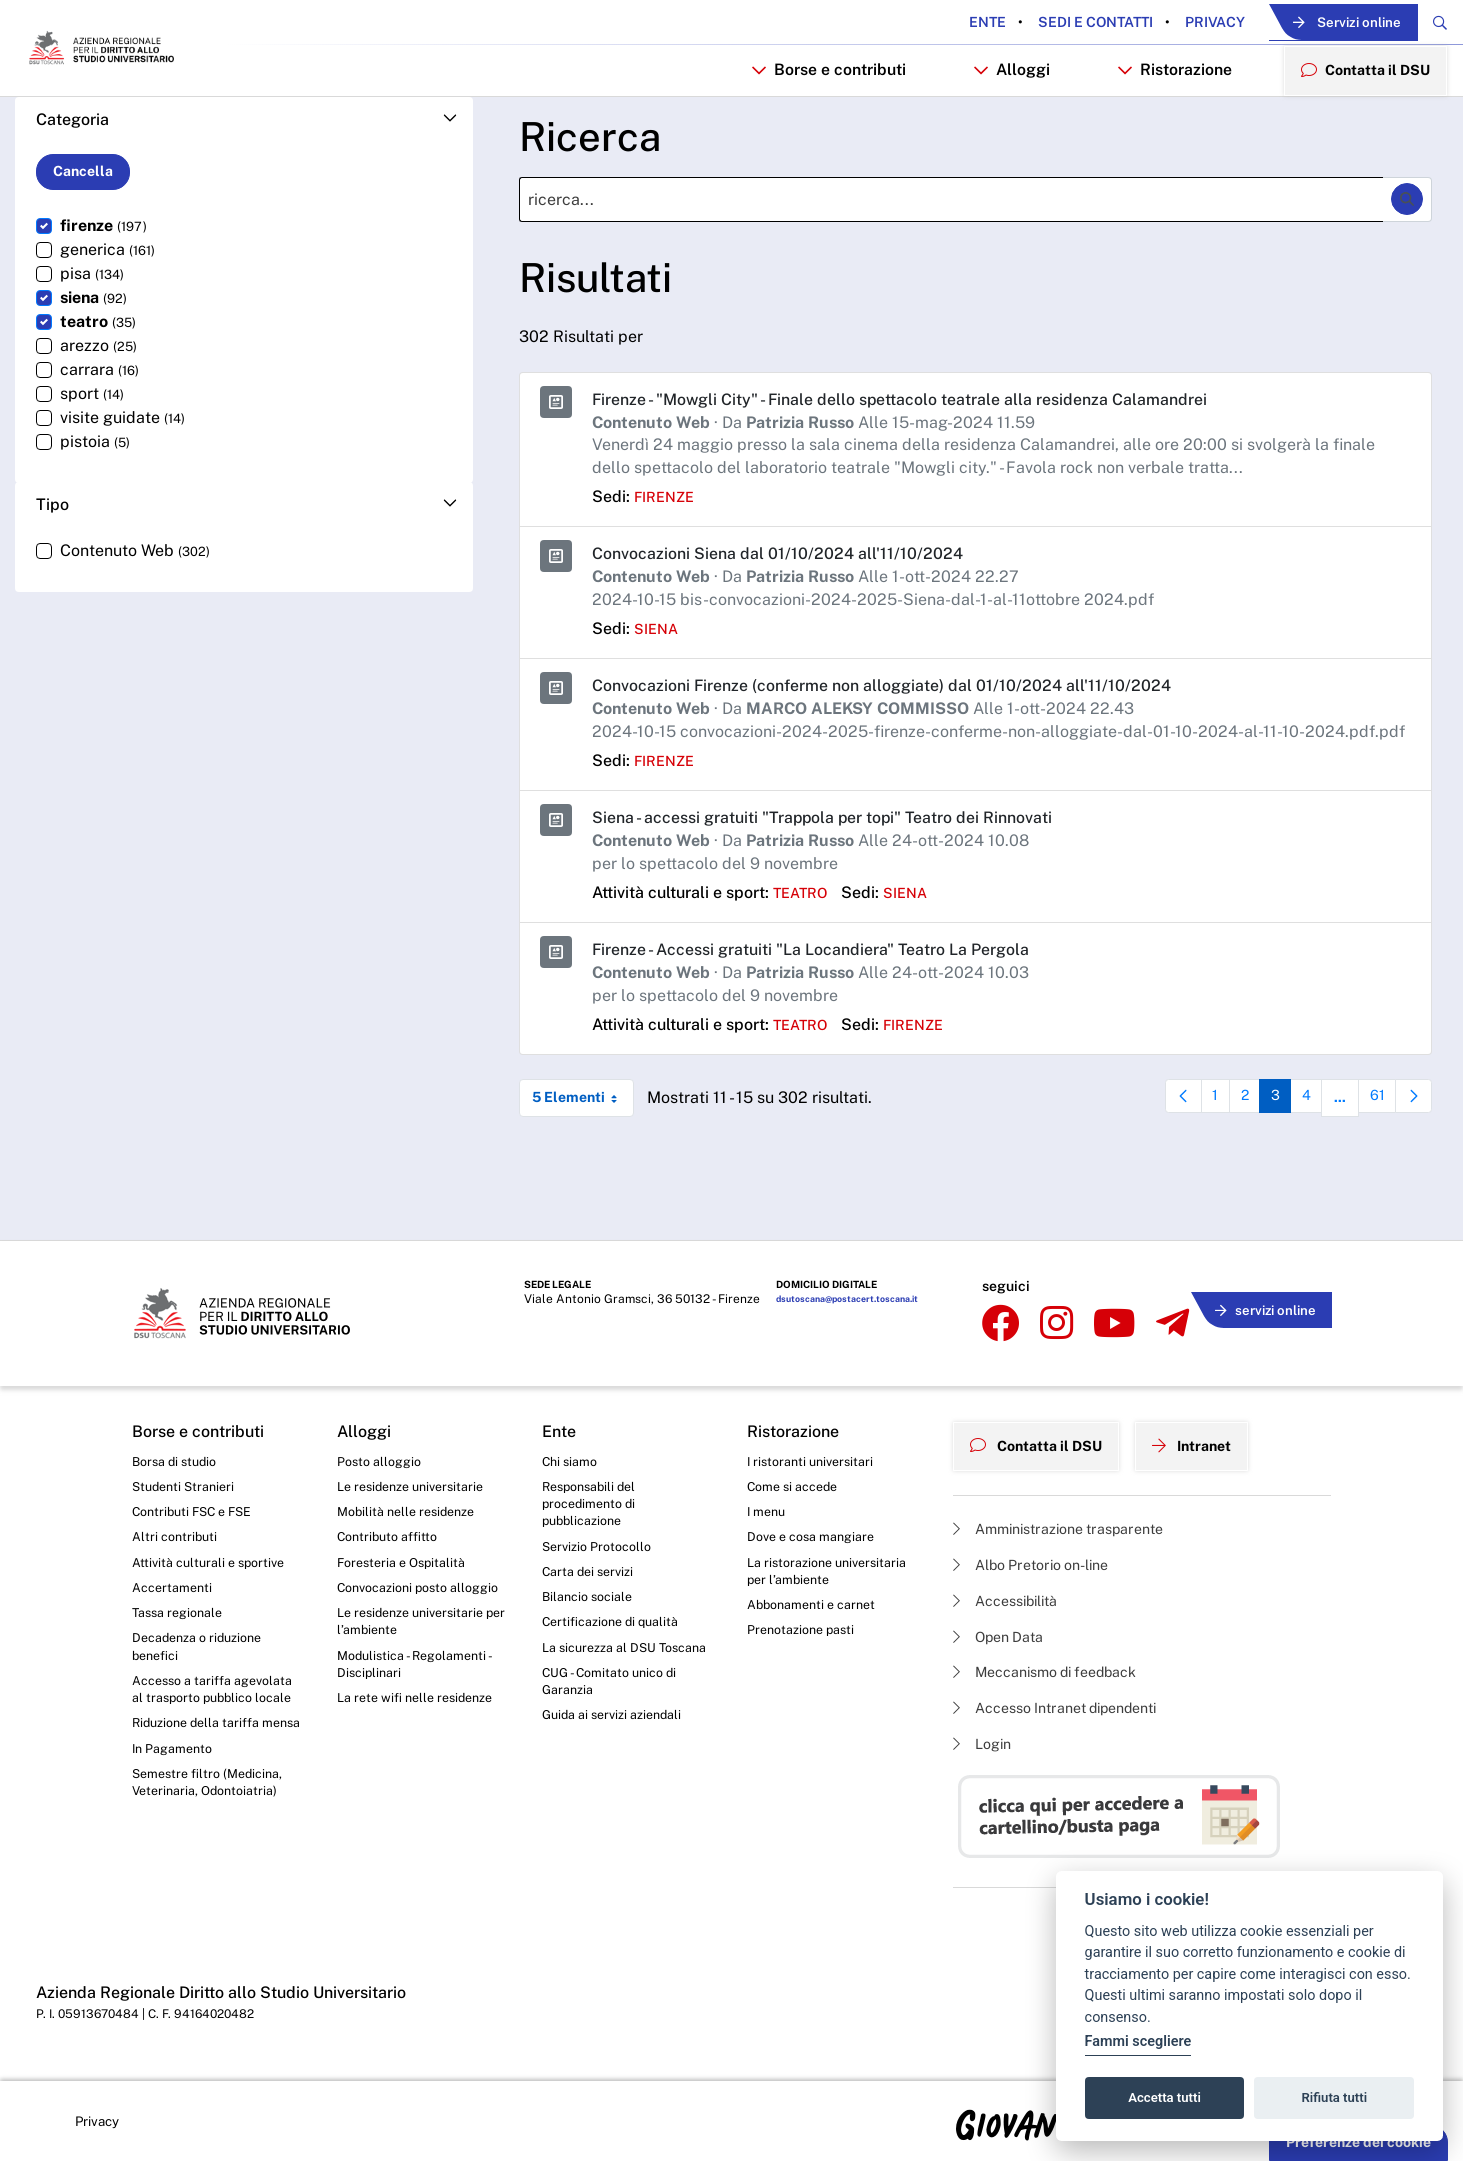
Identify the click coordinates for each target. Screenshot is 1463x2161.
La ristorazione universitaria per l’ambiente (832, 1576)
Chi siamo (573, 1455)
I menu (768, 1510)
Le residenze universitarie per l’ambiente (418, 1650)
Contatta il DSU (1044, 1434)
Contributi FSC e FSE (198, 1510)
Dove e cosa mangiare (818, 1538)
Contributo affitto (392, 1538)
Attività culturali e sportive (214, 1566)
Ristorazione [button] (1159, 126)
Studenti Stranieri (187, 1483)
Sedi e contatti (1034, 23)
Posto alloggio (383, 1455)
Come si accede (798, 1483)
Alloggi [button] (995, 126)
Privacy (1153, 23)
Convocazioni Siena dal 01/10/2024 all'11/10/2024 (795, 617)
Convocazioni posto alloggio (399, 1603)
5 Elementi (583, 1163)
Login (985, 1742)
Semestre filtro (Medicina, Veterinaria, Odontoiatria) (213, 1847)
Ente (927, 23)
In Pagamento (177, 1810)
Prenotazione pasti (806, 1640)
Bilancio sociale (592, 1605)
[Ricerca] (951, 263)
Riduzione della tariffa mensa (202, 1772)
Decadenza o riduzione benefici (204, 1658)
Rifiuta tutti (1335, 2097)
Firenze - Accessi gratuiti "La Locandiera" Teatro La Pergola (838, 1013)
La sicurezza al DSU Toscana (605, 1670)
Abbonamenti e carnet (818, 1613)
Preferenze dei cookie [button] (1358, 2142)
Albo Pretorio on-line (1041, 1550)
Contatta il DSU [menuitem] (1357, 125)
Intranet (1214, 1434)
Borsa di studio (178, 1455)
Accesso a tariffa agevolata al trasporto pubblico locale (203, 1715)
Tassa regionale (182, 1621)
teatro (804, 956)
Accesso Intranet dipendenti (1070, 1704)
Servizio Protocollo (602, 1550)
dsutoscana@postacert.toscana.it (839, 1311)
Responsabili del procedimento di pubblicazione (594, 1502)
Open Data (1004, 1627)
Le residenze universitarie (418, 1483)
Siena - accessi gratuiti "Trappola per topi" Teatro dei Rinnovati (852, 881)
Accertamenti (176, 1593)
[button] (244, 183)
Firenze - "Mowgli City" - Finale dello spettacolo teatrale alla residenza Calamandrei (939, 462)
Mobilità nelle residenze (412, 1510)
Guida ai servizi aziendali (619, 1754)
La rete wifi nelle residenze (422, 1735)
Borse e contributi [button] (812, 126)
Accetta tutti (1164, 2097)
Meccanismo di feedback (1058, 1665)
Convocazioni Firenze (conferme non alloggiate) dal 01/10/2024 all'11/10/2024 (913, 749)
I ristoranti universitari (815, 1455)
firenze (668, 561)
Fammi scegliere (1138, 2041)
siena (658, 693)
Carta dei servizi (592, 1577)
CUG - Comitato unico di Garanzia (616, 1717)
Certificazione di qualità (617, 1632)
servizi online (1258, 1307)
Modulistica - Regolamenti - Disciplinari (420, 1698)
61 (1376, 1167)
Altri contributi (177, 1538)
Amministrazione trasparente (1072, 1512)
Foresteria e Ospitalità (407, 1566)
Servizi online (1312, 23)
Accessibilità (1013, 1588)
